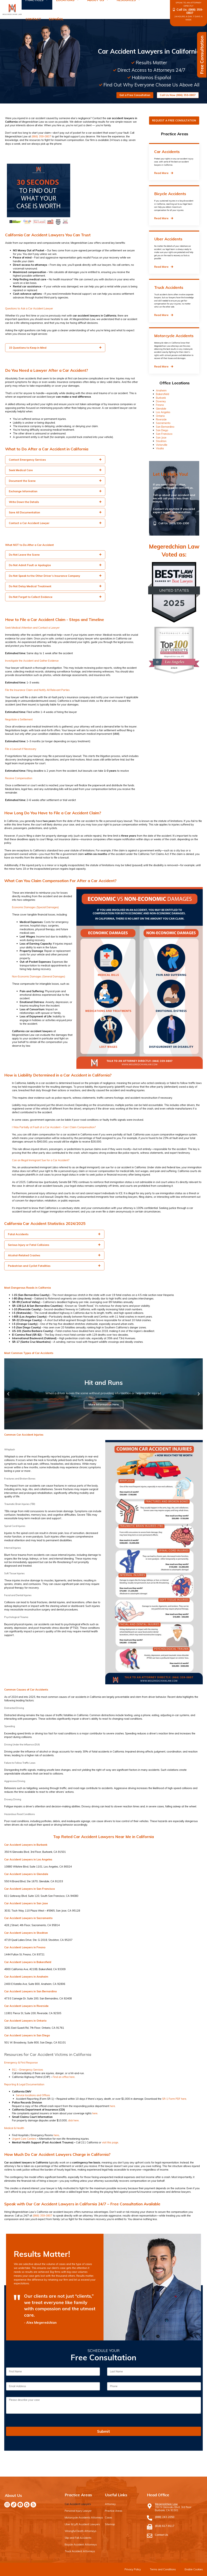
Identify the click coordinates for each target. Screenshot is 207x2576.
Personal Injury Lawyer (78, 2510)
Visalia (160, 448)
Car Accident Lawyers (78, 2504)
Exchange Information (23, 491)
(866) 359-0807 (194, 11)
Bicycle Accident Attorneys (80, 2544)
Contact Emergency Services (27, 459)
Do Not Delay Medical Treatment (30, 586)
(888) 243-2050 (164, 2517)
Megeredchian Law (166, 2504)
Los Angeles (163, 412)
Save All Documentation (24, 512)
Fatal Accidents (18, 1234)
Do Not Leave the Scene (24, 554)
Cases (108, 2517)
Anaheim (161, 390)
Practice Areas (174, 133)
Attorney (110, 2504)
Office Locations (175, 382)
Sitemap (110, 2524)
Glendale (161, 408)
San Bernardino (165, 426)
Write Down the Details (24, 502)
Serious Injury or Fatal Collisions (28, 1245)
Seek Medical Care (21, 470)
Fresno (160, 405)
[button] (55, 348)
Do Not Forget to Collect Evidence (30, 597)
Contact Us (161, 2534)
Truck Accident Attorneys (79, 2551)
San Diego (162, 430)
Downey (161, 401)
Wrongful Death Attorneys (80, 2531)
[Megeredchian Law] (149, 2506)
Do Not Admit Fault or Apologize (30, 565)
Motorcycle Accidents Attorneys (83, 2517)
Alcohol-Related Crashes (24, 1255)
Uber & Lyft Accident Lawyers (82, 2524)
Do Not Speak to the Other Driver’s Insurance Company (44, 575)
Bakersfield (162, 394)
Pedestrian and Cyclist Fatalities (29, 1265)
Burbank (161, 397)
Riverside (161, 419)
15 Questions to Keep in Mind (27, 347)
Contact (33, 19)
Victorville (161, 444)
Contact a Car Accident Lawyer (29, 523)
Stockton (161, 441)
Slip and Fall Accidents (78, 2537)
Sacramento (163, 423)
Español (56, 19)
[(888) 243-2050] (149, 2518)
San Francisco (164, 433)
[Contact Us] (149, 2535)
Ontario (160, 416)
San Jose (161, 437)
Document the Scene (22, 481)
